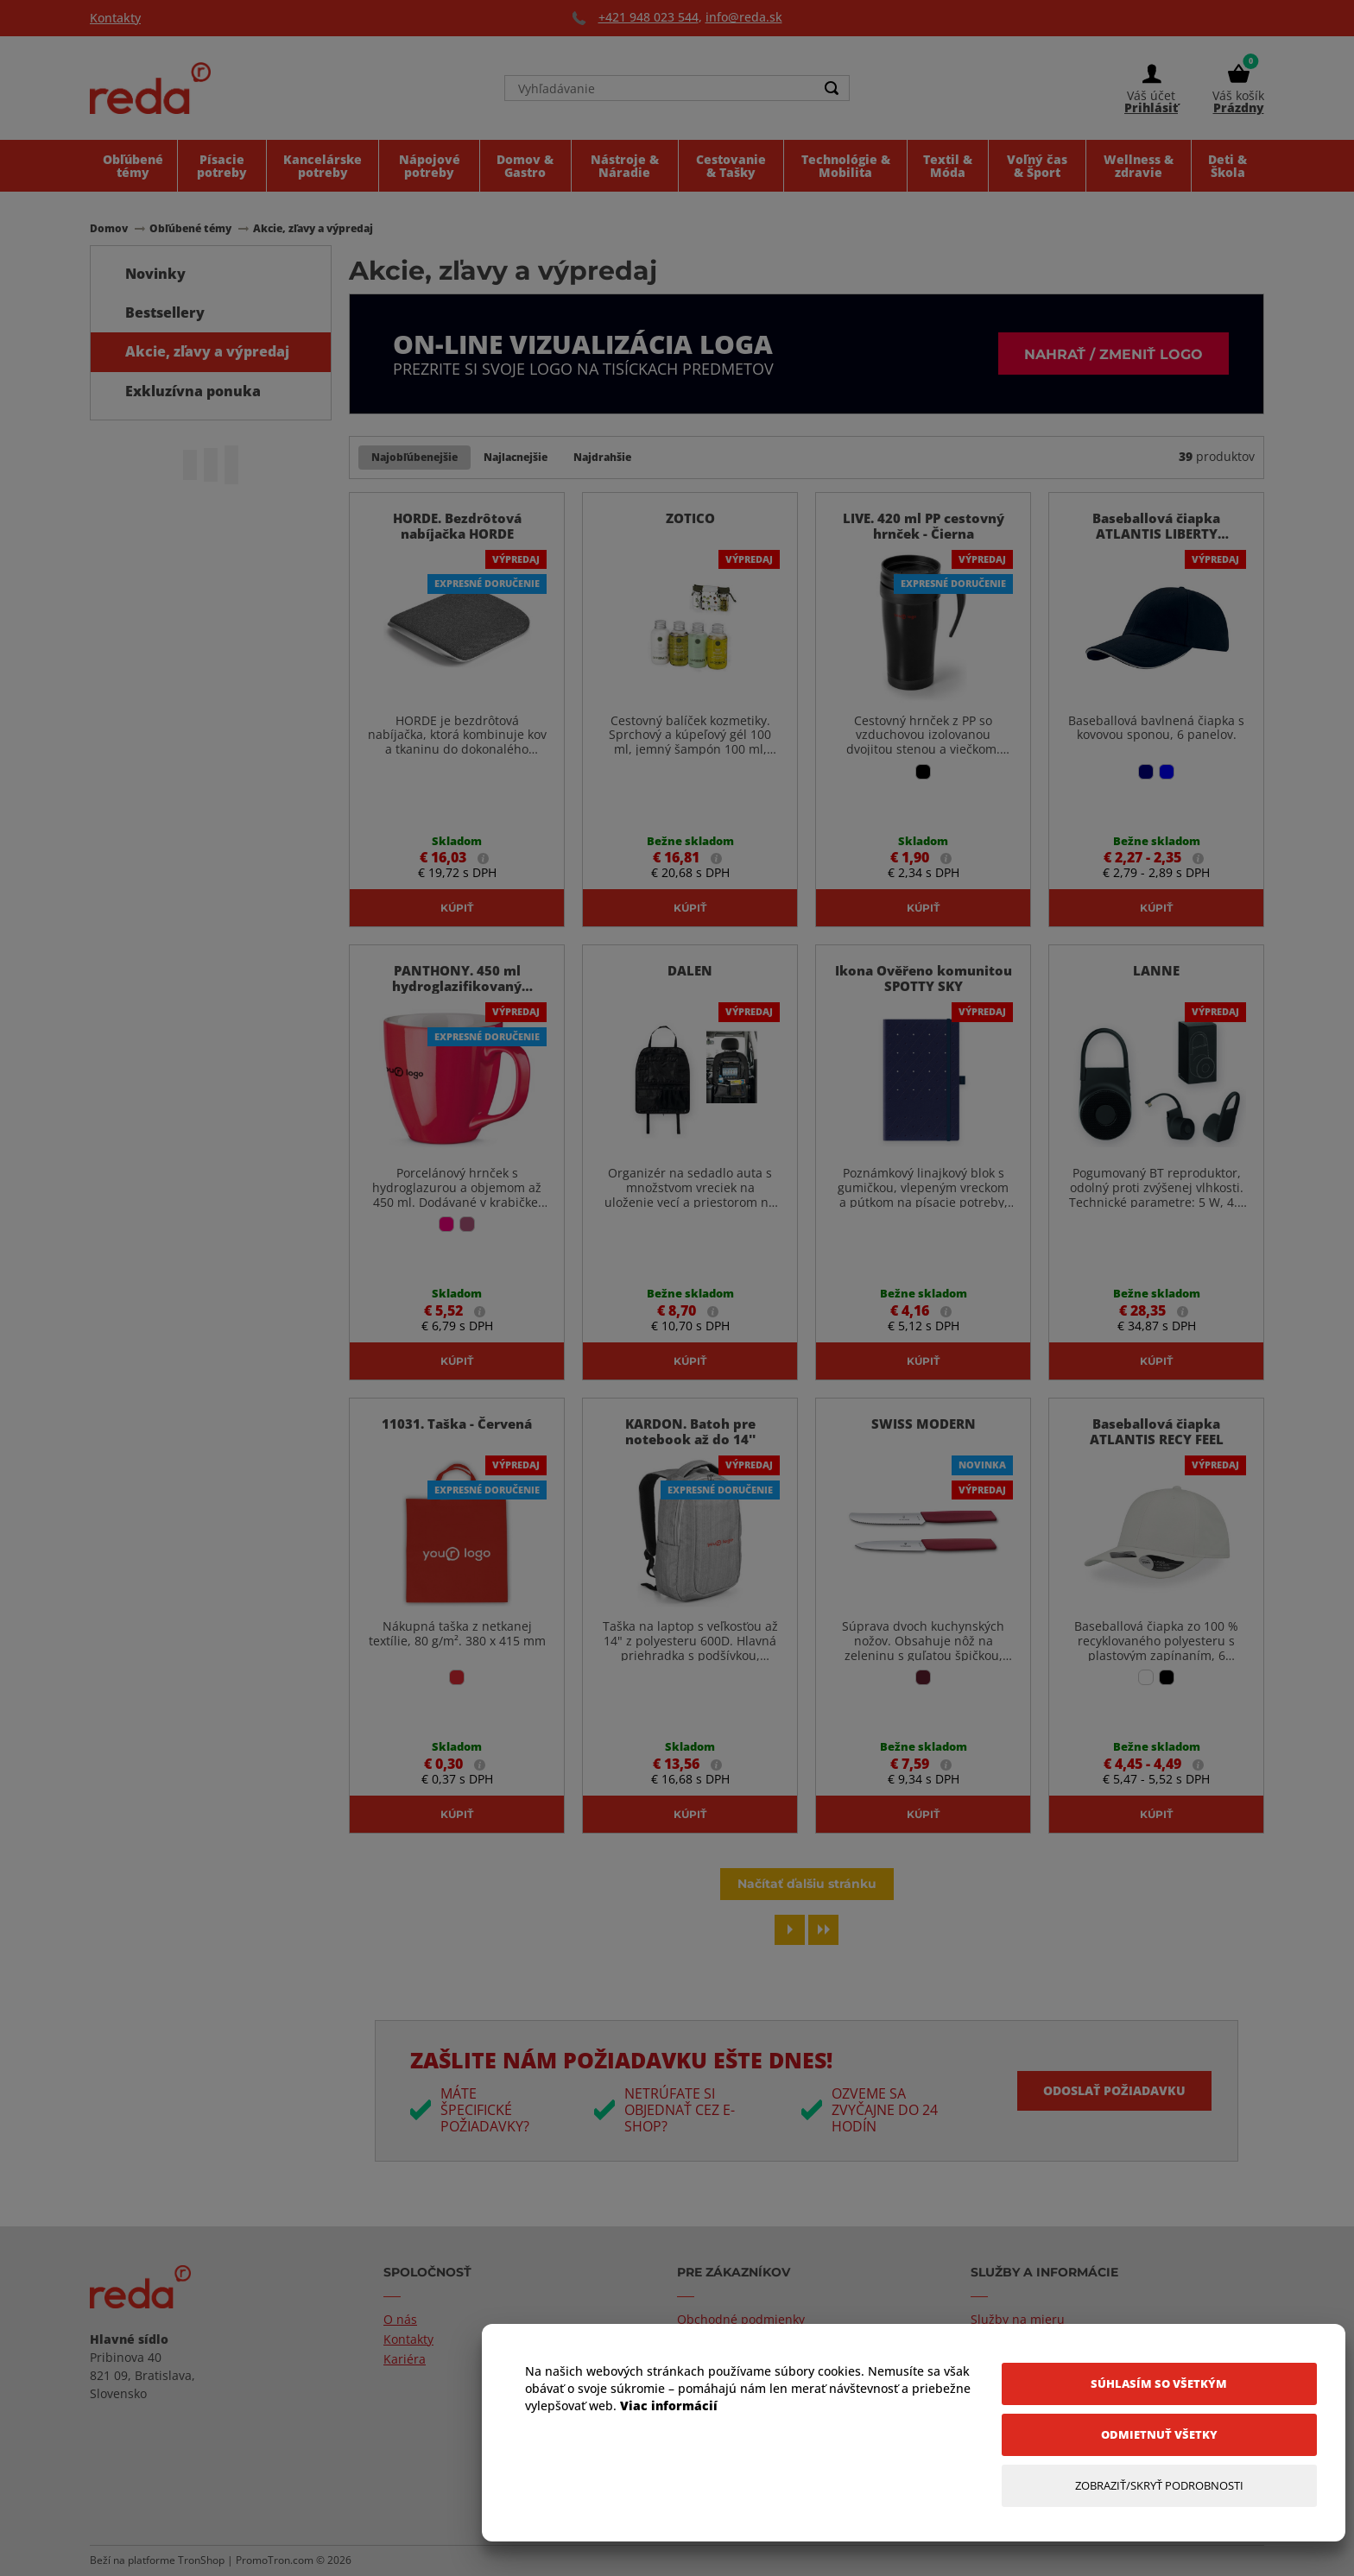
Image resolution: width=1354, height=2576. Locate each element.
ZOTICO (690, 518)
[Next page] (790, 1930)
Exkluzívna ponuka (193, 391)
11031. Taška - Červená (457, 1423)
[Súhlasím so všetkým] (1159, 2384)
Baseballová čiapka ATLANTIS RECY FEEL (1157, 1431)
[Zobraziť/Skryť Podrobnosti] (1159, 2486)
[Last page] (823, 1930)
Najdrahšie (602, 457)
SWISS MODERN (923, 1423)
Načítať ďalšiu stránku (806, 1883)
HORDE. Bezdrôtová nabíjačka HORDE (457, 525)
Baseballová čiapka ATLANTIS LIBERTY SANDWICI (1156, 533)
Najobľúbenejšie (414, 457)
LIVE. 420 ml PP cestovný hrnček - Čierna (923, 525)
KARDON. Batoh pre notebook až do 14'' (690, 1431)
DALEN (690, 970)
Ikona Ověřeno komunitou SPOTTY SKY (923, 978)
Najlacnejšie (515, 457)
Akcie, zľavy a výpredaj (207, 351)
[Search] (831, 88)
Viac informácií (669, 2405)
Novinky (155, 273)
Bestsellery (165, 312)
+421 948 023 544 (648, 17)
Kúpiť (456, 907)
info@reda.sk (743, 17)
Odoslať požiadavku (1114, 2090)
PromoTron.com (274, 2560)
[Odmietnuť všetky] (1159, 2435)
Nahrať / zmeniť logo (1113, 353)
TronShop (201, 2560)
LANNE (1156, 970)
